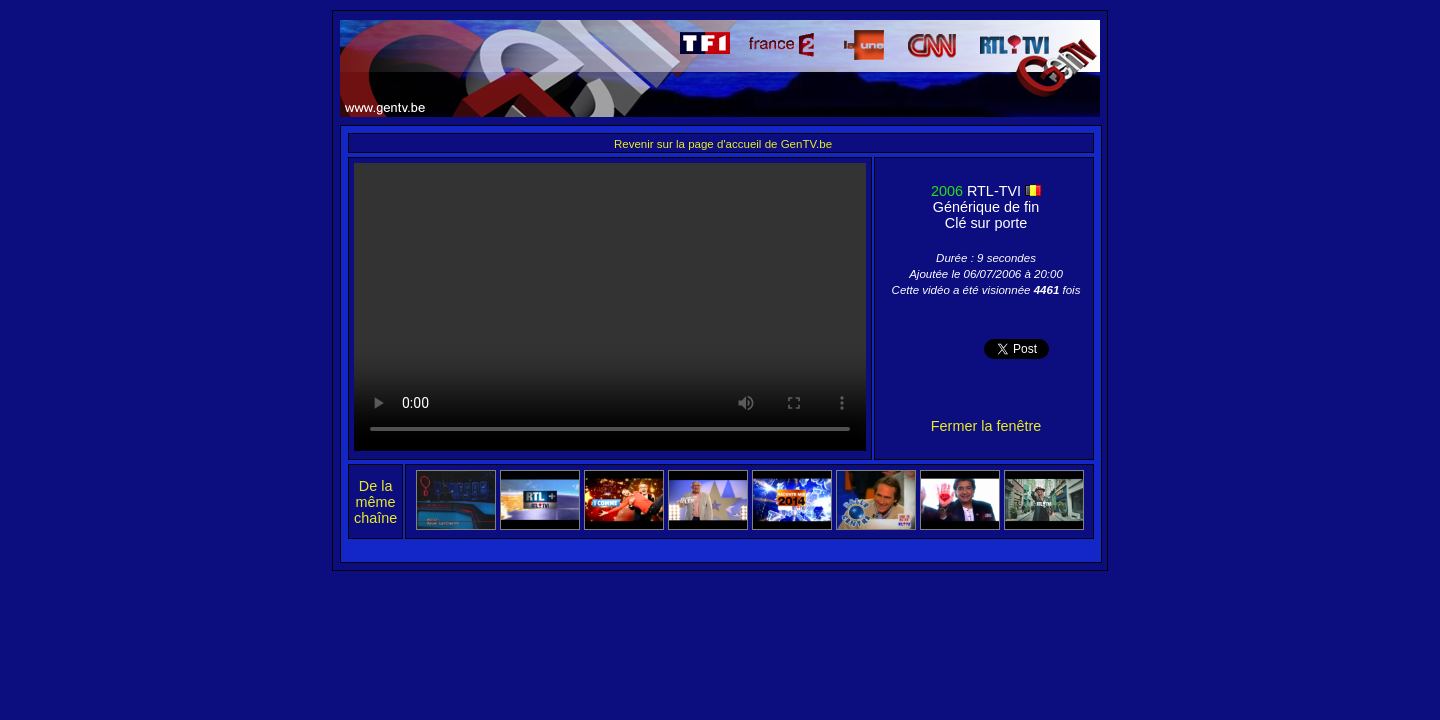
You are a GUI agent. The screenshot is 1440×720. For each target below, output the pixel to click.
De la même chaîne (375, 502)
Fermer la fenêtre (986, 426)
